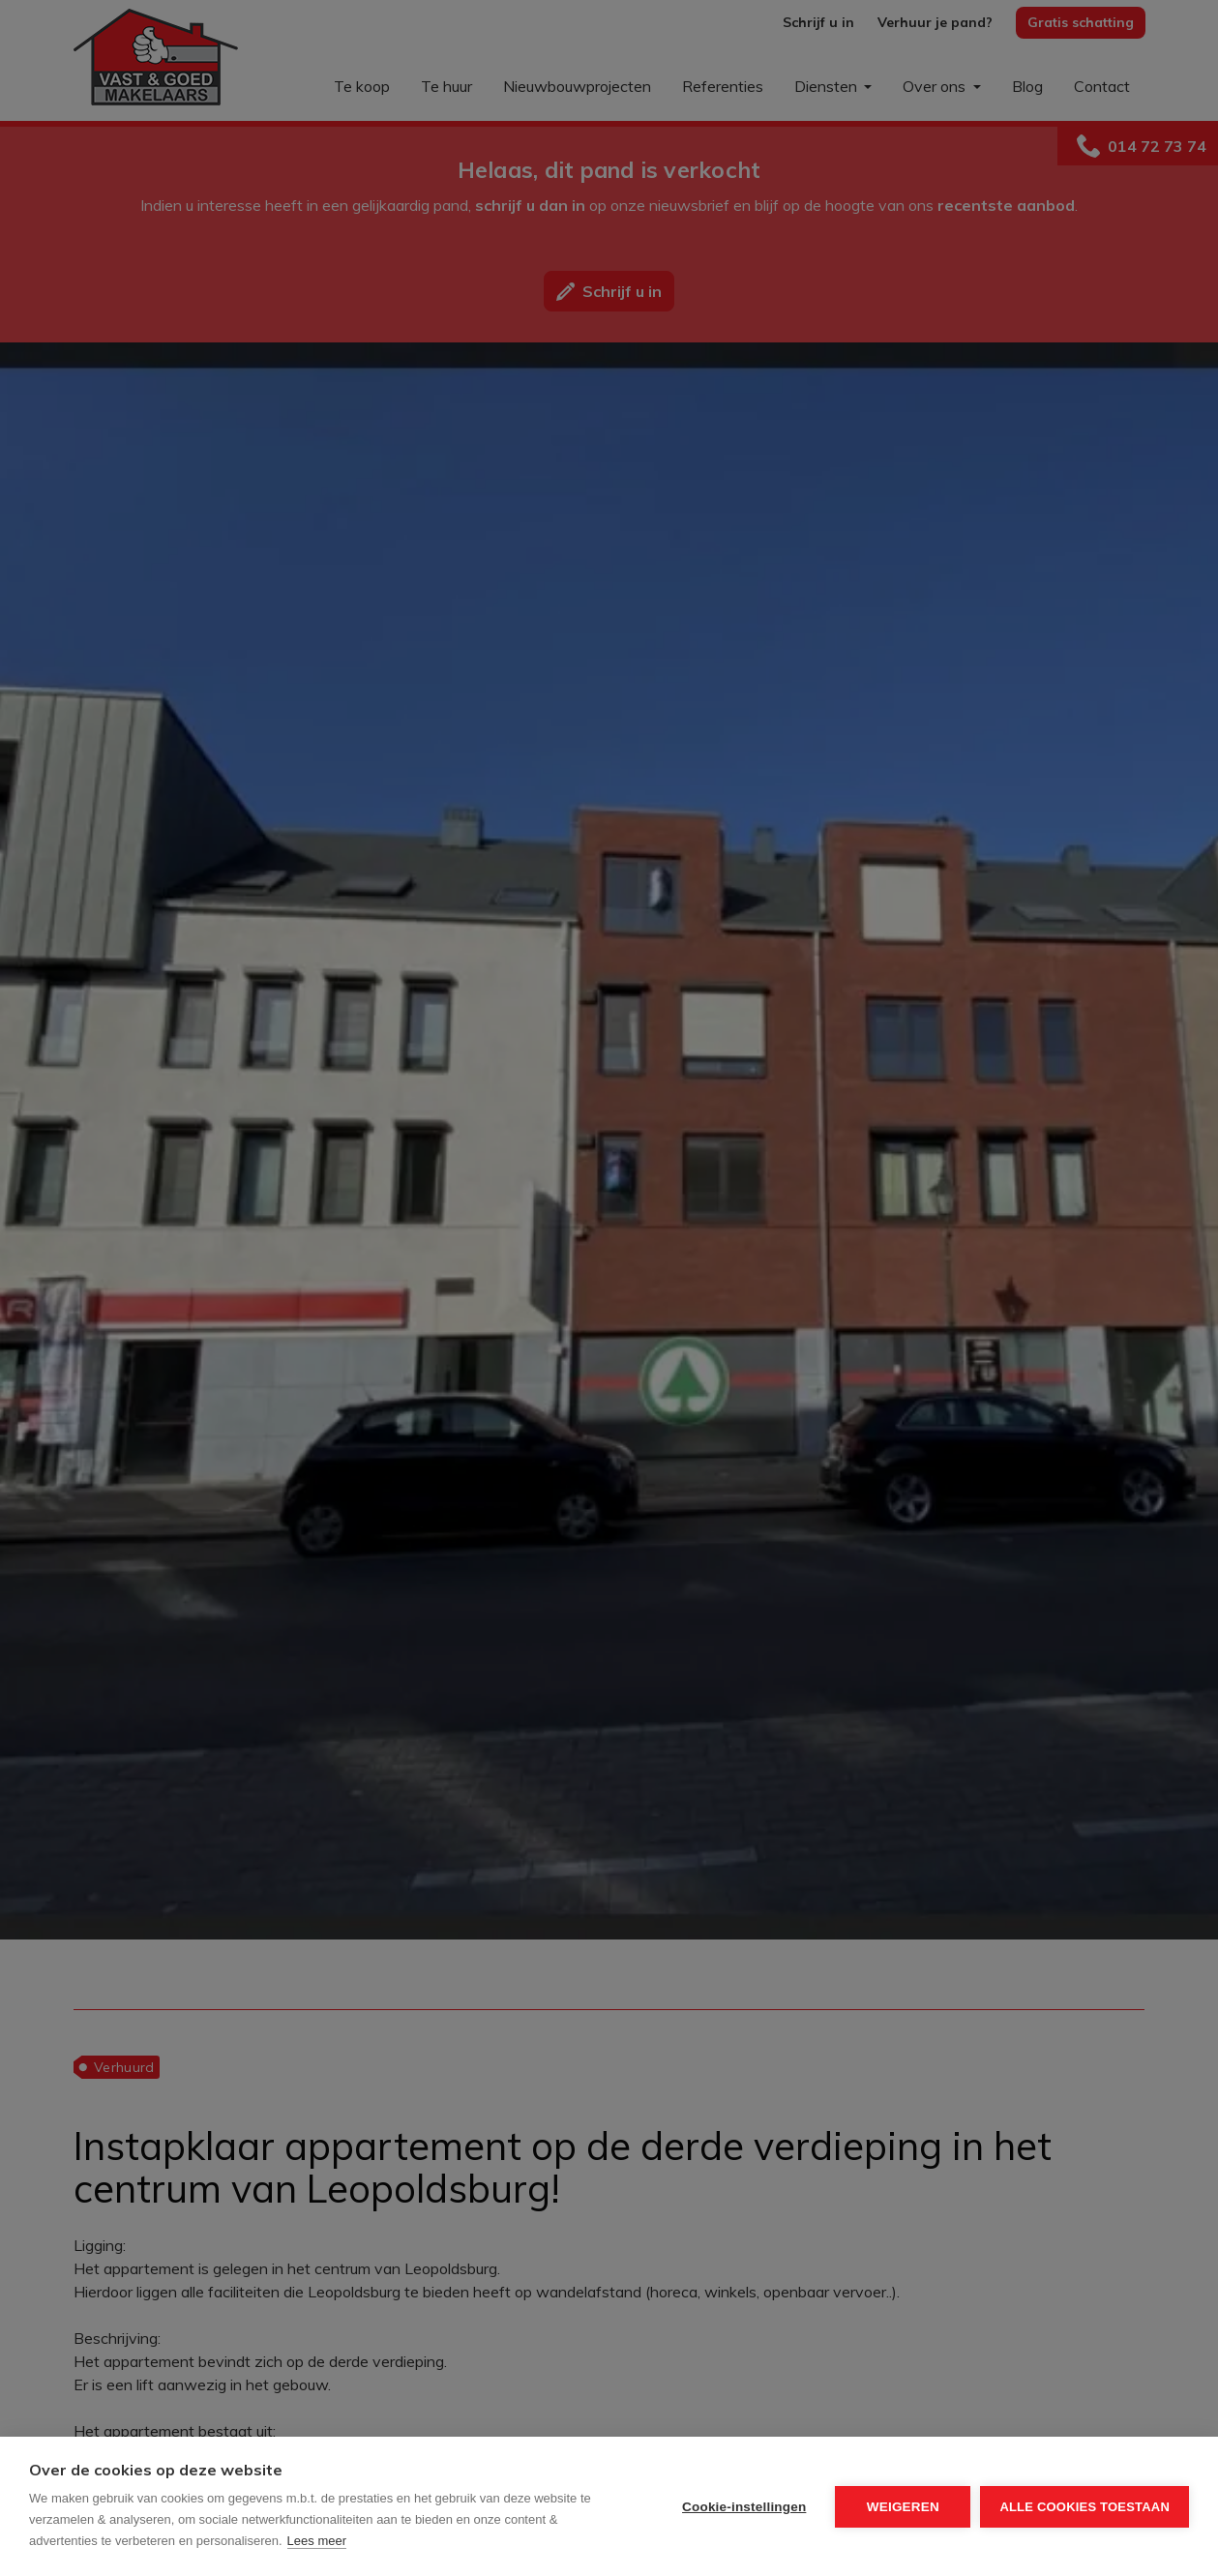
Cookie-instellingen (744, 2507)
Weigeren (903, 2507)
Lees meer (316, 2540)
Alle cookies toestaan (1084, 2507)
